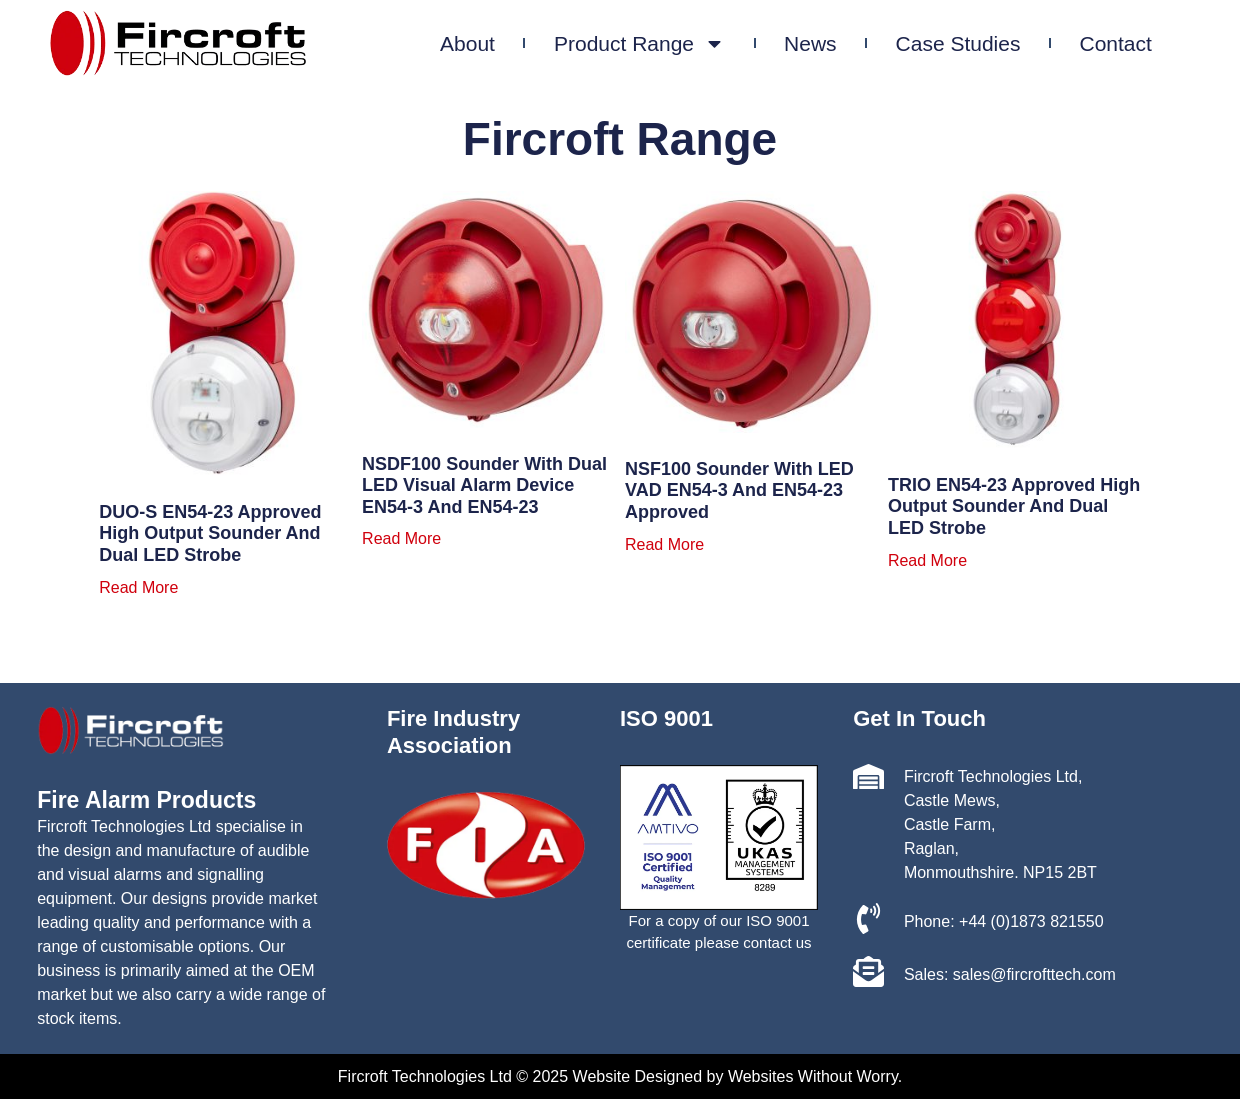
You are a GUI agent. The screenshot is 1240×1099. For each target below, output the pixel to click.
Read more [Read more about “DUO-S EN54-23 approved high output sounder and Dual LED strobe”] (138, 588)
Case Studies (996, 43)
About (506, 43)
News (849, 43)
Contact (1154, 43)
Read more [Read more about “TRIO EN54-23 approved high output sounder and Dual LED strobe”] (927, 561)
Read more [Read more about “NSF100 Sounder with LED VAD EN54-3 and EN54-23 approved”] (664, 545)
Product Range (678, 43)
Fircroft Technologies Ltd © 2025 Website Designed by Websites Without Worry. (620, 1076)
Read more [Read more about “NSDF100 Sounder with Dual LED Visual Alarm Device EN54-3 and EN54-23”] (401, 539)
